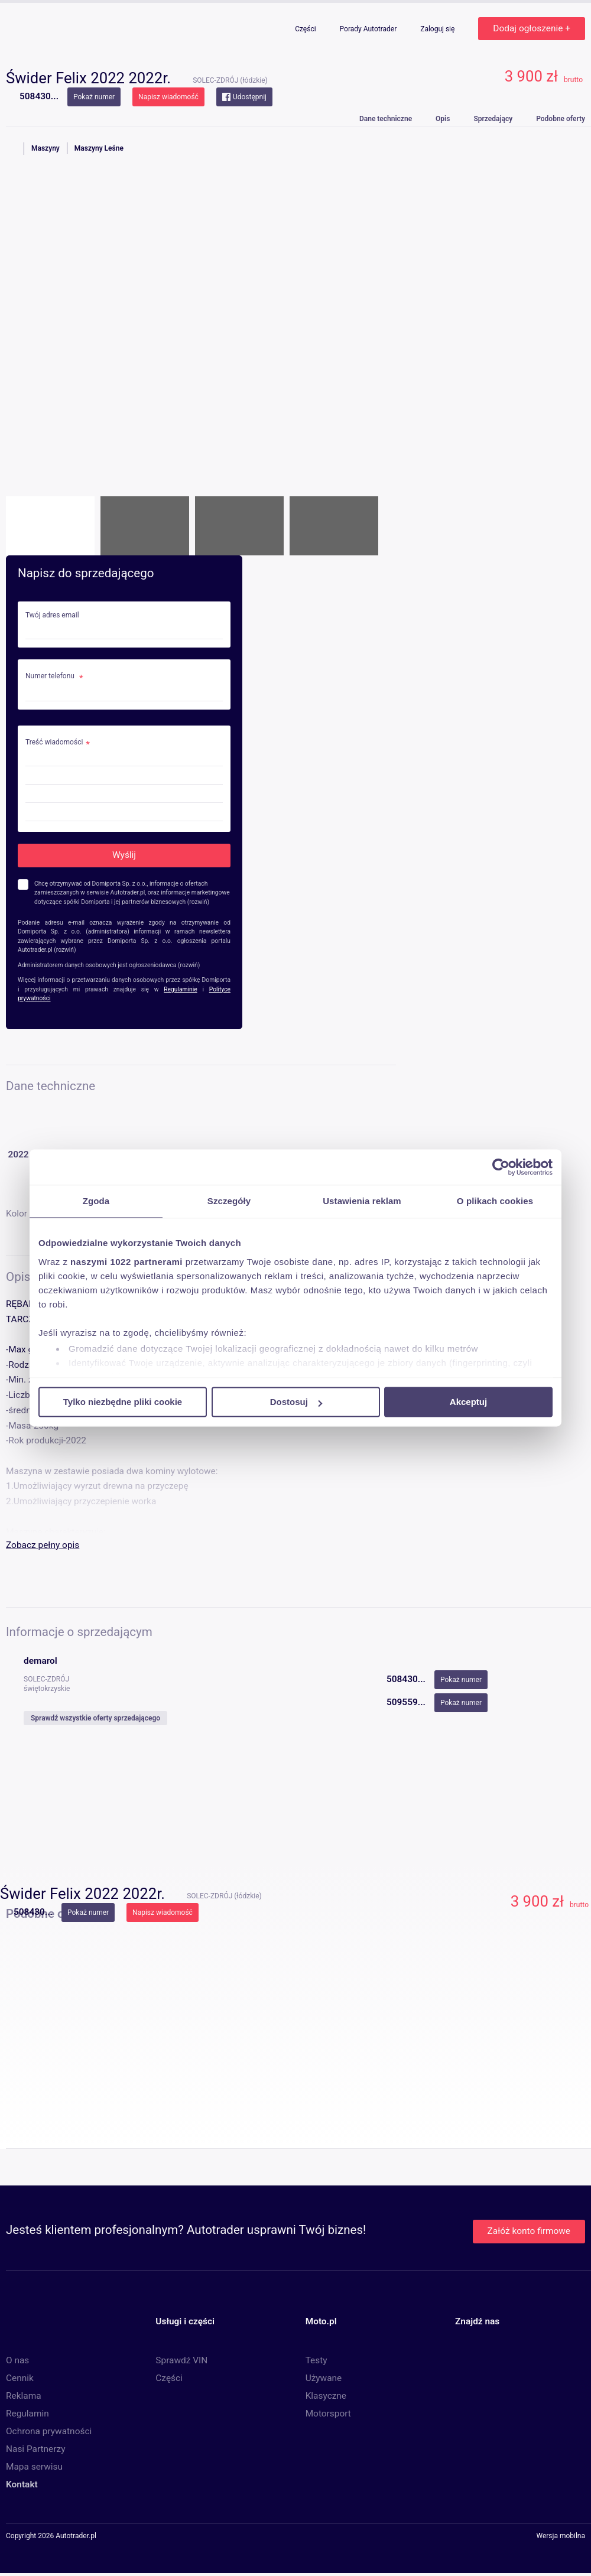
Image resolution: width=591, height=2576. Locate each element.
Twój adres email (52, 615)
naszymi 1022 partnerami (126, 1262)
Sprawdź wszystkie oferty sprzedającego (95, 1718)
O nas (17, 2360)
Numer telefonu (50, 676)
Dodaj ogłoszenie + (531, 28)
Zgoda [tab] (96, 1201)
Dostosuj (296, 1402)
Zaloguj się (438, 29)
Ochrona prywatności (49, 2431)
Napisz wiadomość (168, 97)
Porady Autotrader (369, 29)
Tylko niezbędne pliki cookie (122, 1402)
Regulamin (27, 2413)
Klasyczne (326, 2395)
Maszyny (45, 148)
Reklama (23, 2395)
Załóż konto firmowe (529, 2231)
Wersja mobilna (560, 2536)
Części (306, 29)
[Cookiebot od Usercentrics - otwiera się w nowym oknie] (501, 1167)
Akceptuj (468, 1402)
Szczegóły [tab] (229, 1201)
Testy (316, 2360)
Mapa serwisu (34, 2466)
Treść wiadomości (54, 742)
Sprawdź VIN (181, 2360)
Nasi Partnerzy (35, 2449)
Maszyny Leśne (99, 148)
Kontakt (22, 2484)
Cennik (20, 2378)
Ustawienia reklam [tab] (362, 1201)
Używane (324, 2378)
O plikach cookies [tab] (495, 1201)
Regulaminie (180, 989)
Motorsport (328, 2413)
